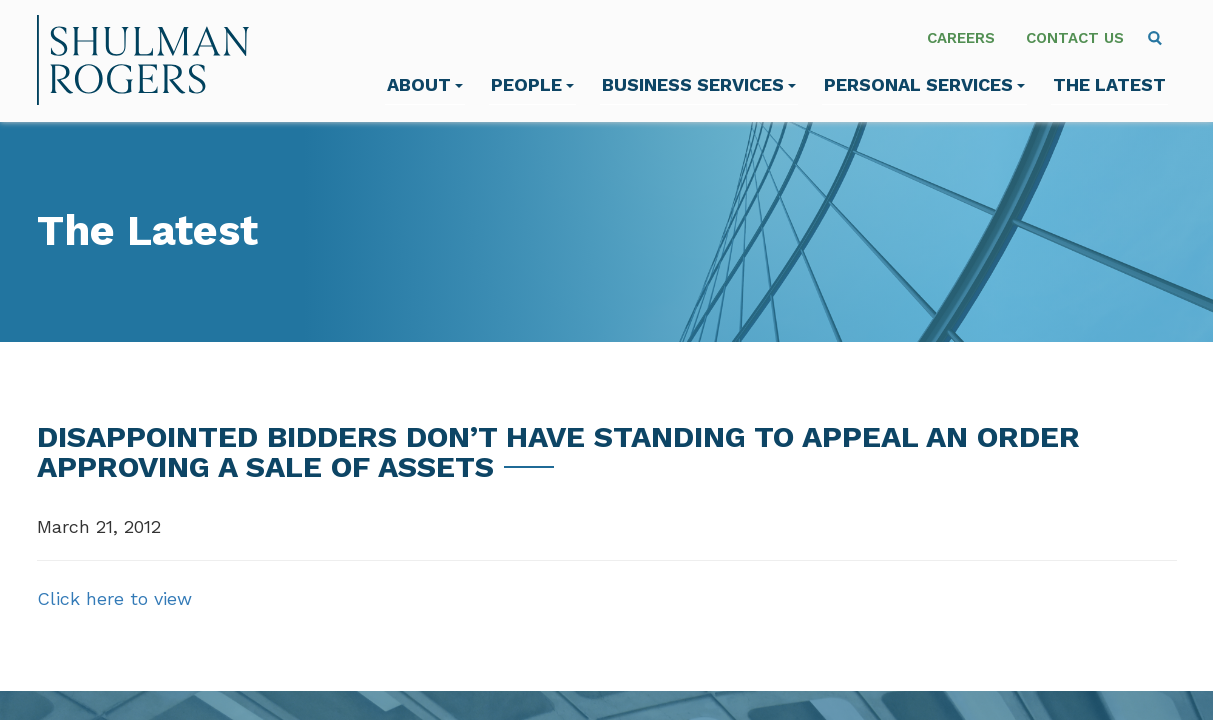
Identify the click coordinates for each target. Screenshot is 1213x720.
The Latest (1109, 84)
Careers (961, 38)
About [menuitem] (425, 84)
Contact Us (1075, 38)
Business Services (699, 84)
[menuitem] (1155, 38)
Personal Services (924, 84)
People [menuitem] (532, 84)
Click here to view (114, 598)
